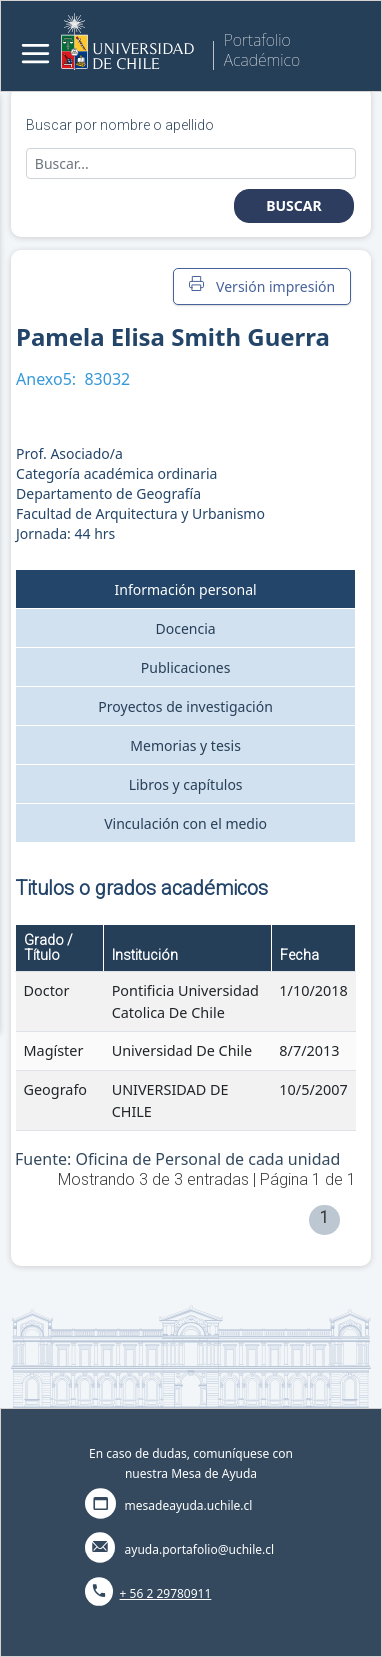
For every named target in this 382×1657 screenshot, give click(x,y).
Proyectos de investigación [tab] (185, 706)
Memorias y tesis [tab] (185, 745)
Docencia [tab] (186, 628)
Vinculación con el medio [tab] (185, 823)
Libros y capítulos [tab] (186, 784)
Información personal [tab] (186, 589)
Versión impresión (262, 286)
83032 (107, 379)
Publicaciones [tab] (186, 667)
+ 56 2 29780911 (166, 1593)
